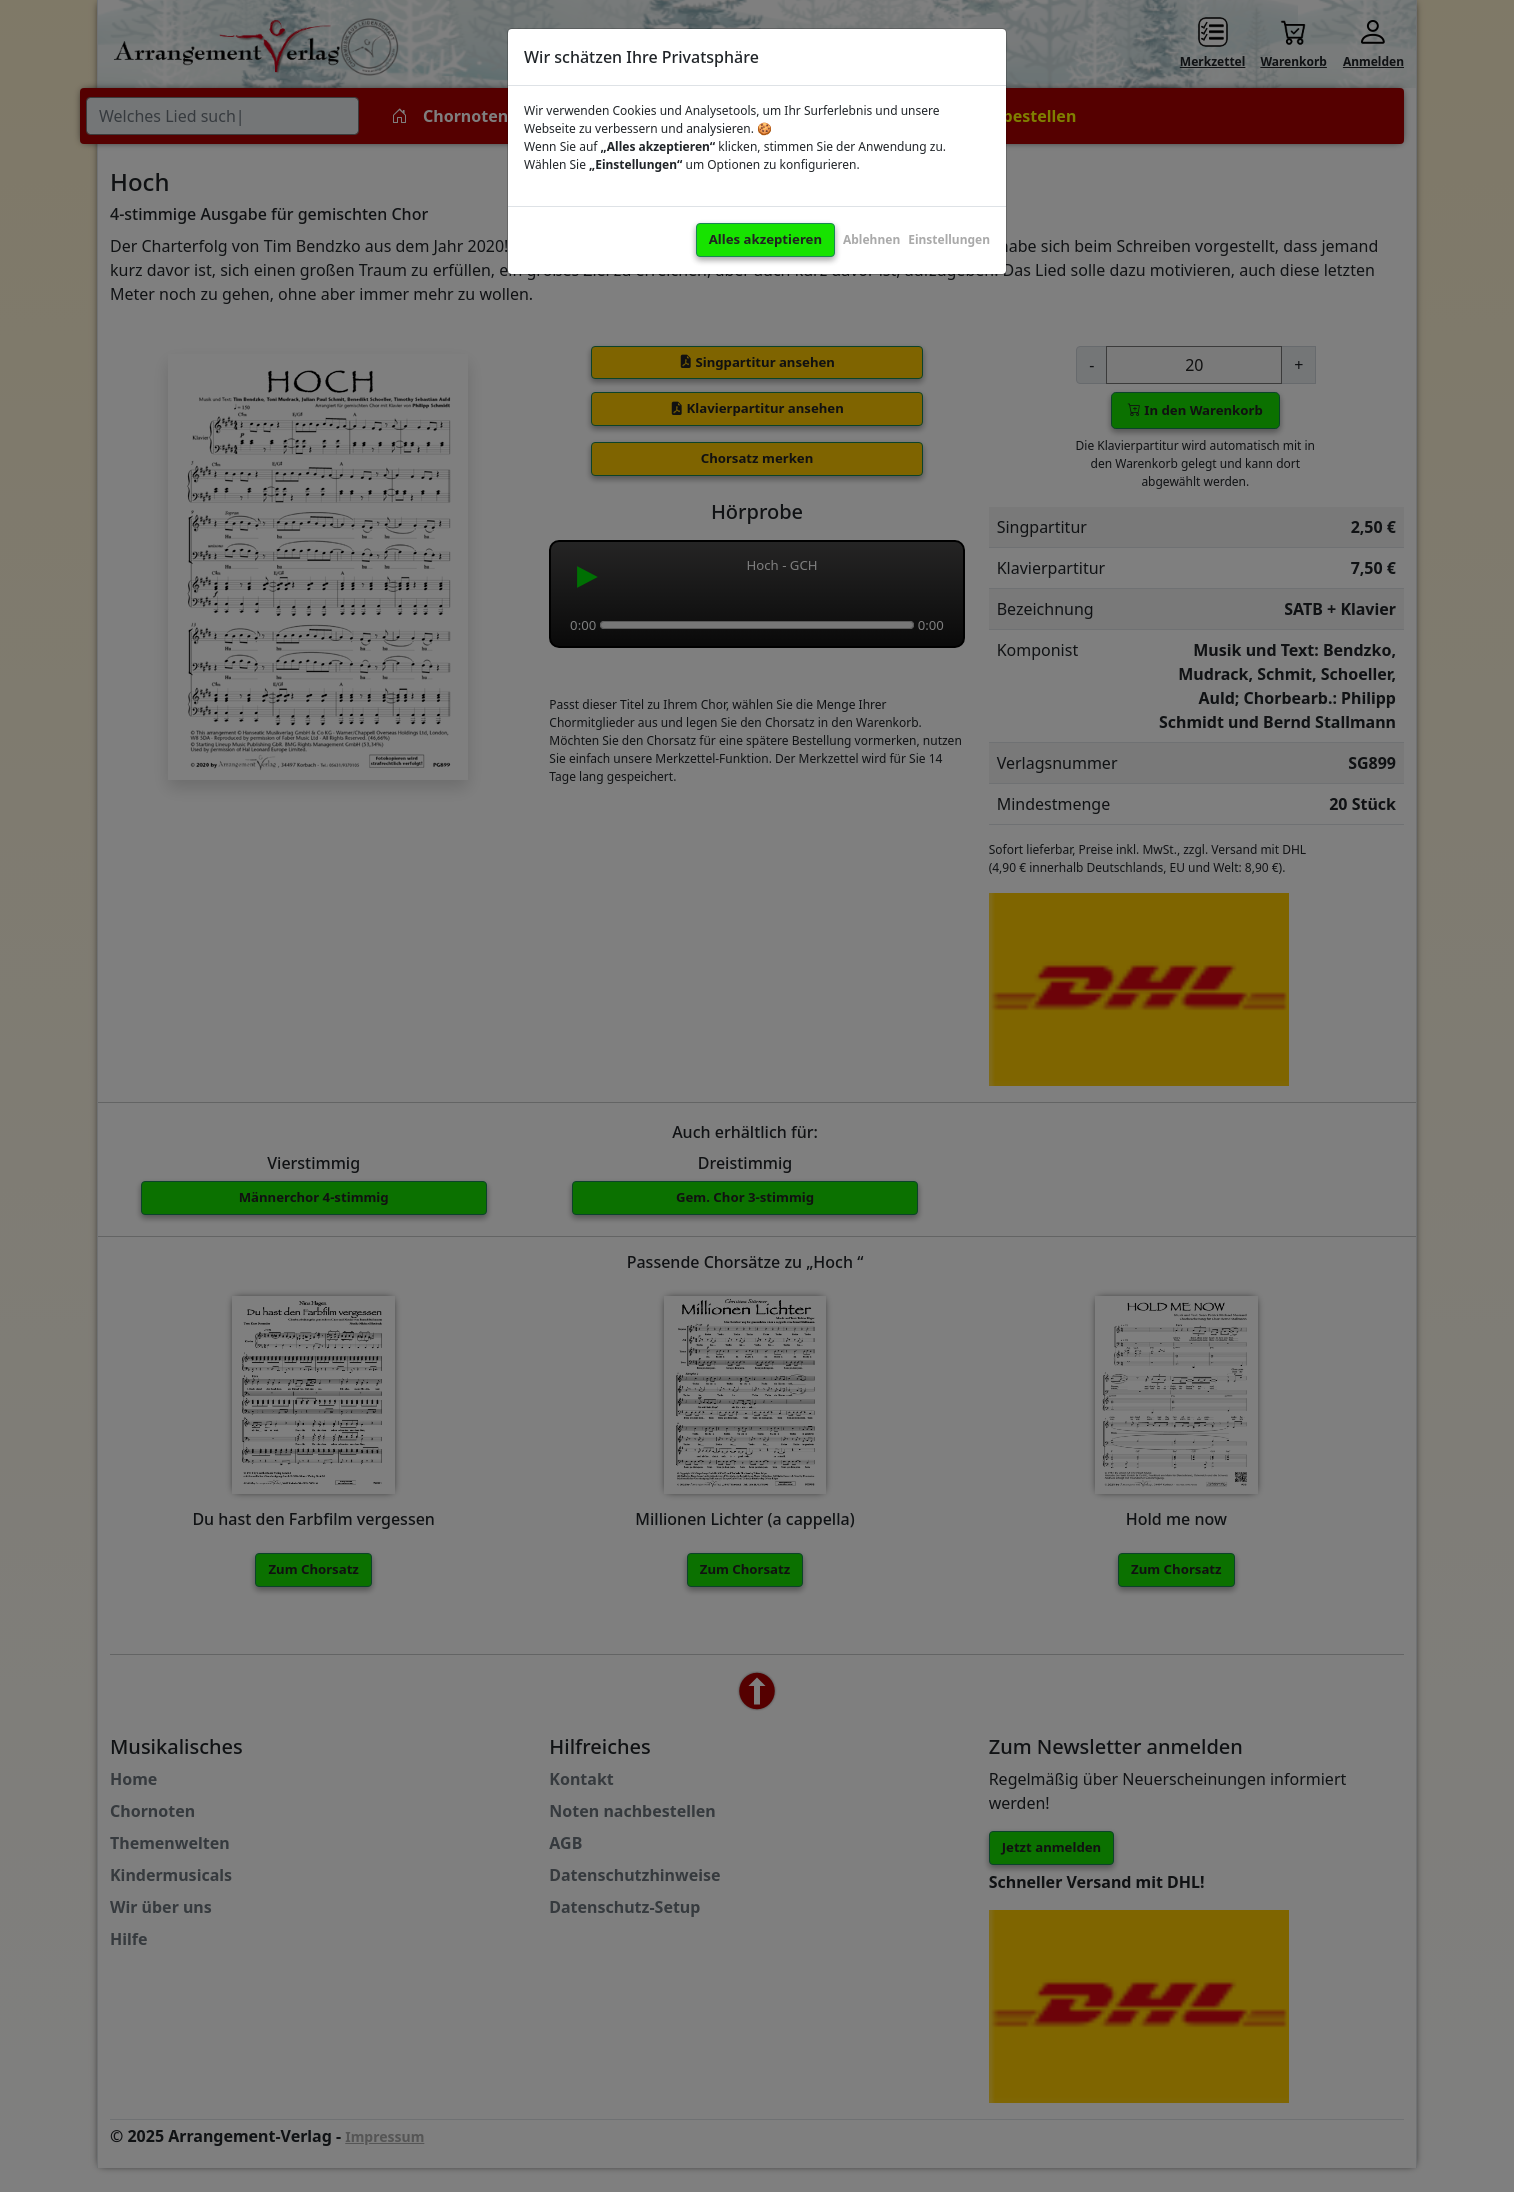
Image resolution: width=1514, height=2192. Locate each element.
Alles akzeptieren (765, 239)
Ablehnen (871, 239)
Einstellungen (949, 239)
